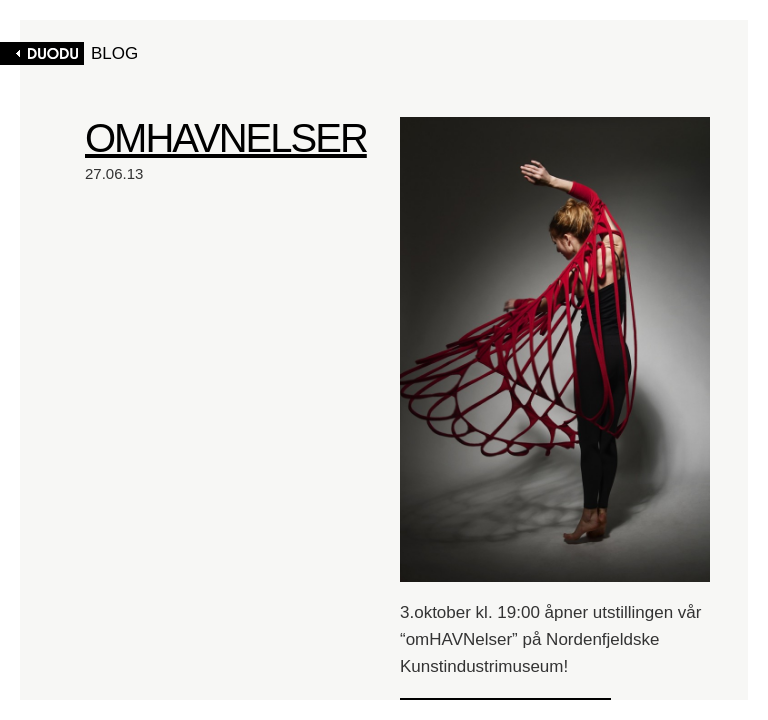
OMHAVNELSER (226, 138)
